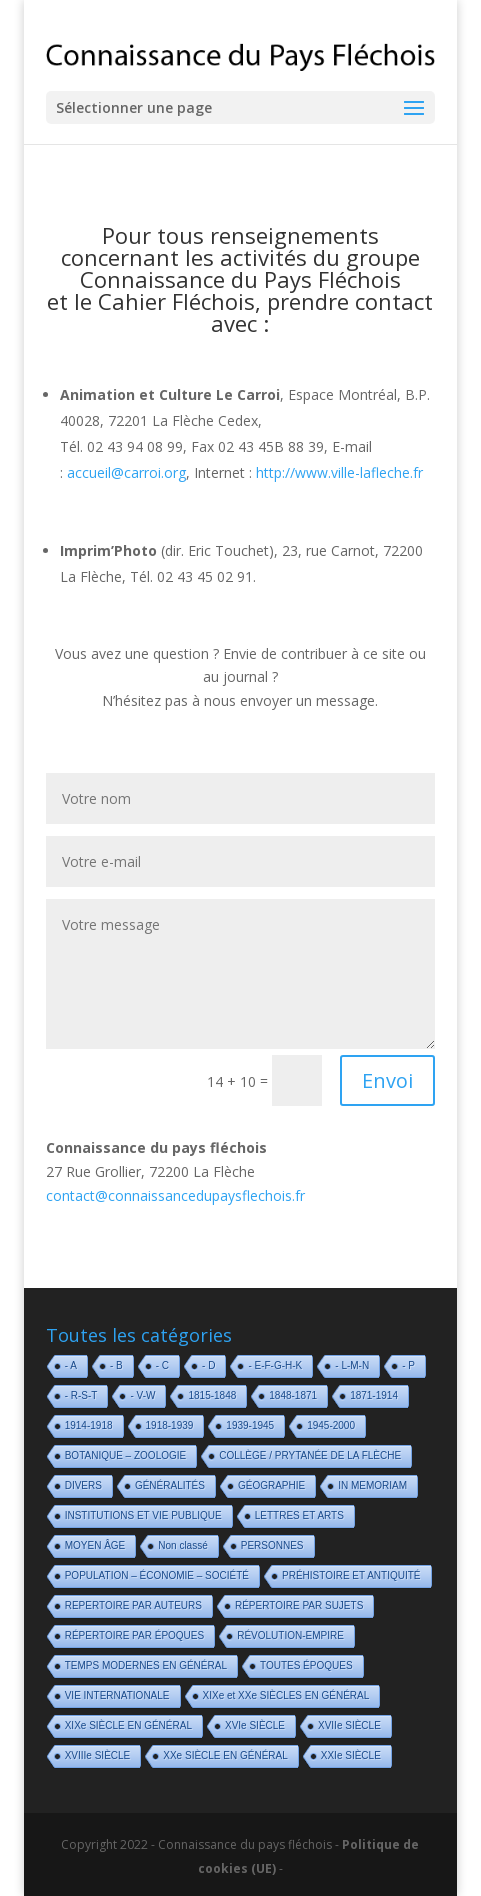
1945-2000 (331, 1425)
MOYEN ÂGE (95, 1545)
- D (208, 1365)
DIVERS (83, 1485)
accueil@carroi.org (126, 472)
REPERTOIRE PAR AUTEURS (133, 1605)
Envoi (387, 1080)
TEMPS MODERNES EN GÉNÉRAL (146, 1665)
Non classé (182, 1545)
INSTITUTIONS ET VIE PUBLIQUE (143, 1515)
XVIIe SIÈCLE (349, 1725)
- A (71, 1365)
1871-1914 (374, 1395)
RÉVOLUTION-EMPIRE (290, 1635)
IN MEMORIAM (372, 1485)
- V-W (142, 1395)
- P (408, 1365)
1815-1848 (212, 1395)
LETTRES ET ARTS (299, 1515)
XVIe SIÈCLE (255, 1725)
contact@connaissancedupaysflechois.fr (175, 1195)
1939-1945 (250, 1425)
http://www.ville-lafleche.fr (339, 472)
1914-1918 (89, 1425)
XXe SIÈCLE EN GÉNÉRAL (225, 1755)
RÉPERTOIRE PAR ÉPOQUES (134, 1635)
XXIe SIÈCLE (351, 1755)
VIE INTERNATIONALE (117, 1695)
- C (162, 1365)
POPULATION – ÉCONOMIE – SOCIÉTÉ (157, 1575)
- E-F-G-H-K (275, 1365)
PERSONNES (272, 1545)
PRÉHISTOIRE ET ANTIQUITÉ (351, 1575)
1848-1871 (293, 1395)
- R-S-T (81, 1395)
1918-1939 (170, 1425)
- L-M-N (352, 1365)
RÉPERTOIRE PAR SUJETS (299, 1605)
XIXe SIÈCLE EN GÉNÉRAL (128, 1725)
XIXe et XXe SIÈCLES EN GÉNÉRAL (286, 1695)
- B (116, 1365)
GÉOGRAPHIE (271, 1485)
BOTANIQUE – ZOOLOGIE (126, 1455)
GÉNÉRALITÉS (170, 1485)
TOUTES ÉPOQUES (306, 1665)
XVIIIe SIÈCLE (98, 1755)
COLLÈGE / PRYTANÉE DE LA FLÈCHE (310, 1455)
